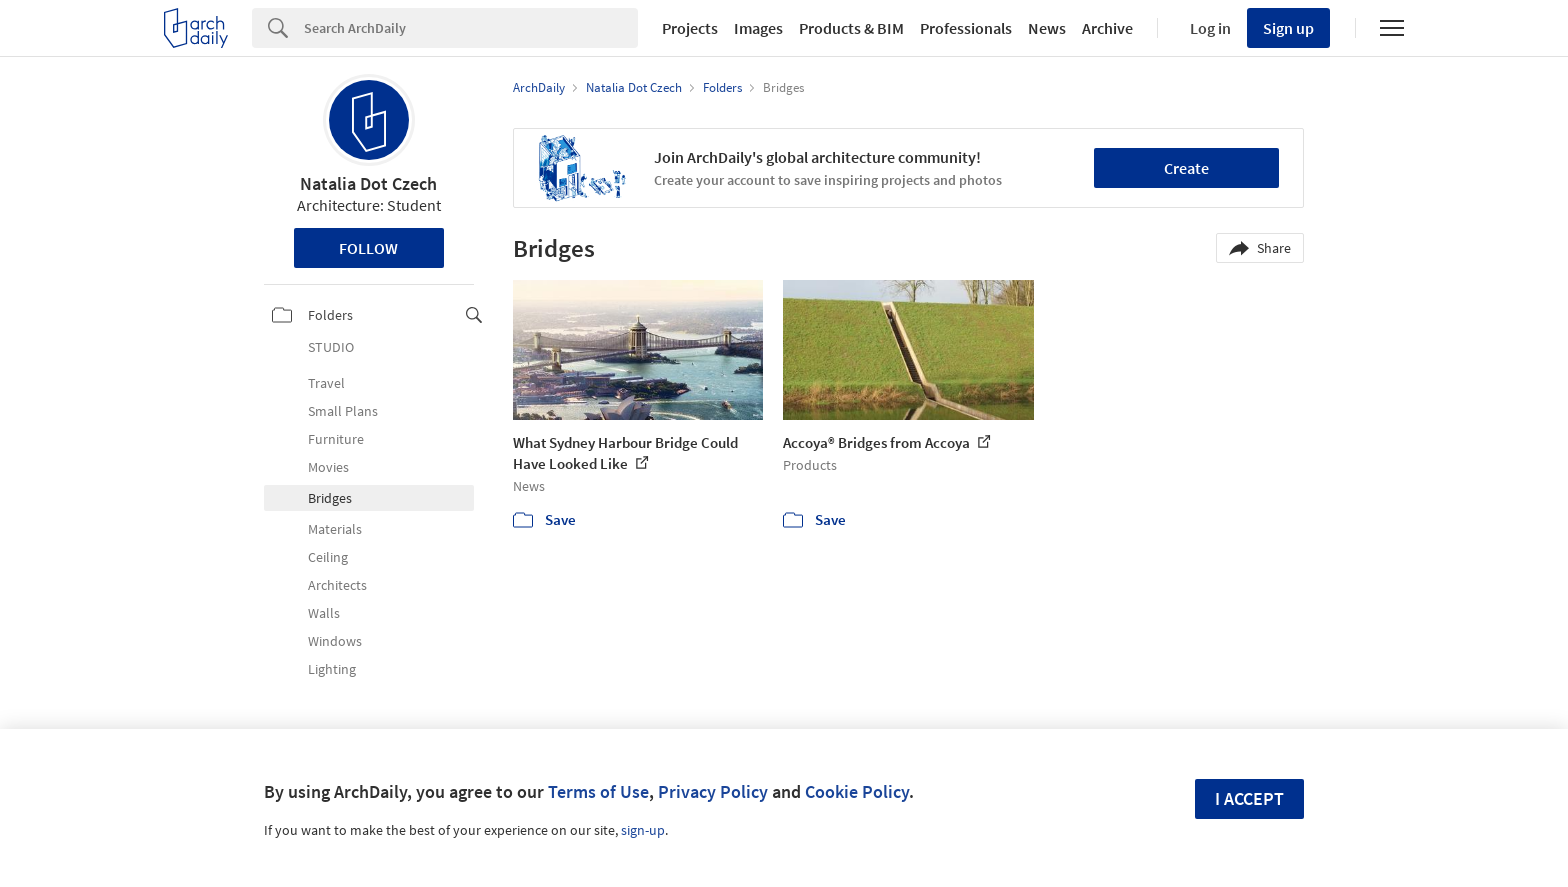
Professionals (966, 28)
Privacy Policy (713, 791)
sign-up (643, 830)
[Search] (471, 28)
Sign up (1288, 28)
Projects (690, 28)
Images (758, 28)
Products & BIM (851, 28)
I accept (1249, 798)
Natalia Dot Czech (368, 183)
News (1047, 28)
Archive (1107, 28)
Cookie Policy (857, 791)
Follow (368, 248)
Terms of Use (598, 791)
